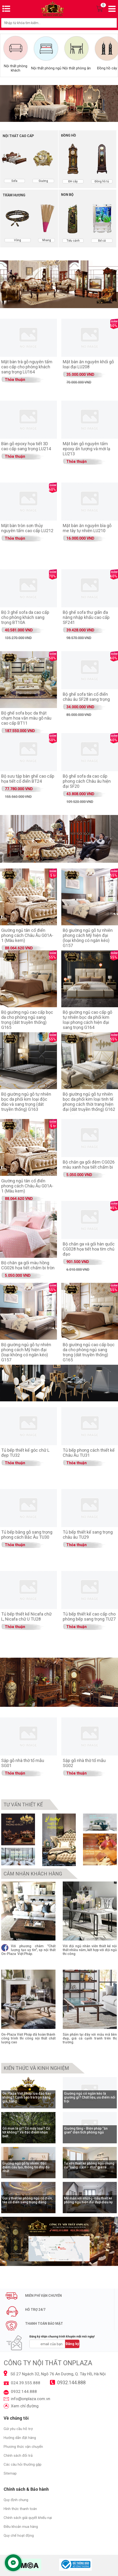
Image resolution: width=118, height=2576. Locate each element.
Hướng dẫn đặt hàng (20, 2438)
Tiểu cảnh (73, 240)
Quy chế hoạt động (19, 2535)
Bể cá (102, 240)
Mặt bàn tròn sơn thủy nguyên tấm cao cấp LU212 (27, 528)
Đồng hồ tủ (102, 181)
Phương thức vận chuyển (23, 2446)
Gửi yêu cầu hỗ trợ (18, 2429)
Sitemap (10, 2473)
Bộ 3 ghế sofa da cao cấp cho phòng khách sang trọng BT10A (25, 617)
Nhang (46, 240)
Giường (43, 181)
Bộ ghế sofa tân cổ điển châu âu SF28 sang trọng (86, 697)
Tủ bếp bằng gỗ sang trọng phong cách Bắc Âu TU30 (26, 1535)
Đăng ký (72, 2344)
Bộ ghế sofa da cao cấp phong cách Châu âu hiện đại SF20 (87, 781)
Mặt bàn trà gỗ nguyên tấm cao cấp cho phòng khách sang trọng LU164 (26, 366)
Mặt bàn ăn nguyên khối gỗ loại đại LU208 (88, 364)
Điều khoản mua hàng (21, 2526)
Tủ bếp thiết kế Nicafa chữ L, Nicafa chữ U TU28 (26, 1616)
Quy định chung (16, 2500)
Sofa (14, 181)
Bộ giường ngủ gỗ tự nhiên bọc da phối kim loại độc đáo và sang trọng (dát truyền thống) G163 (26, 1102)
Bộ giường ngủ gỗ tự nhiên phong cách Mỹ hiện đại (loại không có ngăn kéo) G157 (88, 938)
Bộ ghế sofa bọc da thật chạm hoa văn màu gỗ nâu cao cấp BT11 (26, 718)
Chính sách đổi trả (18, 2455)
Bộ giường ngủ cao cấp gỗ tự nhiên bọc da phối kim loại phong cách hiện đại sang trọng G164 (87, 1020)
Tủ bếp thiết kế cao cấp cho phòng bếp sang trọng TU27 (89, 1616)
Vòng (17, 240)
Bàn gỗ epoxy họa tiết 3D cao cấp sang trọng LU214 (26, 446)
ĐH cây (73, 181)
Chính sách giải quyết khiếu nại (28, 2518)
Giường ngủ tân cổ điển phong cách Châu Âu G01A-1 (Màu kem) (27, 935)
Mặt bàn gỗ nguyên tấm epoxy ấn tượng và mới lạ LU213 (86, 448)
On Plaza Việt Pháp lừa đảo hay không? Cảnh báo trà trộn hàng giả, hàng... (26, 2097)
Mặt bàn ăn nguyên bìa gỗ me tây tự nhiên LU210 (87, 528)
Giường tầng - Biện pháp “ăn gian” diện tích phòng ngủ (86, 2130)
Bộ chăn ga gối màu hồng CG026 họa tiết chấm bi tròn (28, 1265)
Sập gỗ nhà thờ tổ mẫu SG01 (22, 1763)
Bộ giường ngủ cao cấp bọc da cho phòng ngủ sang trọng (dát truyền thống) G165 (27, 1020)
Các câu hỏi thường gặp (23, 2464)
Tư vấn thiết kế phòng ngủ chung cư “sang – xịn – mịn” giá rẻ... (89, 2165)
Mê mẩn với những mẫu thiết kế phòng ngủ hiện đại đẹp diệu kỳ (88, 2200)
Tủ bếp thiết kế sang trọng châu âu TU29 (88, 1535)
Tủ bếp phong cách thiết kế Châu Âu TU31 (89, 1453)
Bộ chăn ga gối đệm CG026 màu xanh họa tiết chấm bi (89, 1164)
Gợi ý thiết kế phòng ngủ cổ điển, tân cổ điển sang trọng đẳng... (27, 2200)
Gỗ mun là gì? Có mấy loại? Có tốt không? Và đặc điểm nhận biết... (26, 2132)
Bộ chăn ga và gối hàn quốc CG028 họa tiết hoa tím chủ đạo (89, 1249)
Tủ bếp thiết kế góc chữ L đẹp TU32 (25, 1453)
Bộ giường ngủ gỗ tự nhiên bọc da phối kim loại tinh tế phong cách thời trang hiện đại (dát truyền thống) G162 (89, 1102)
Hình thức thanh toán (20, 2509)
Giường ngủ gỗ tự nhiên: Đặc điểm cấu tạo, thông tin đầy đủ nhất (25, 2167)
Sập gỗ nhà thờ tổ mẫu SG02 (84, 1763)
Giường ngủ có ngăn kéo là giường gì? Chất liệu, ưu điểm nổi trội (89, 2097)
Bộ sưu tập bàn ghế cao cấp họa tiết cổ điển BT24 (27, 779)
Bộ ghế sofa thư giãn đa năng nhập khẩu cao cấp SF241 (86, 617)
